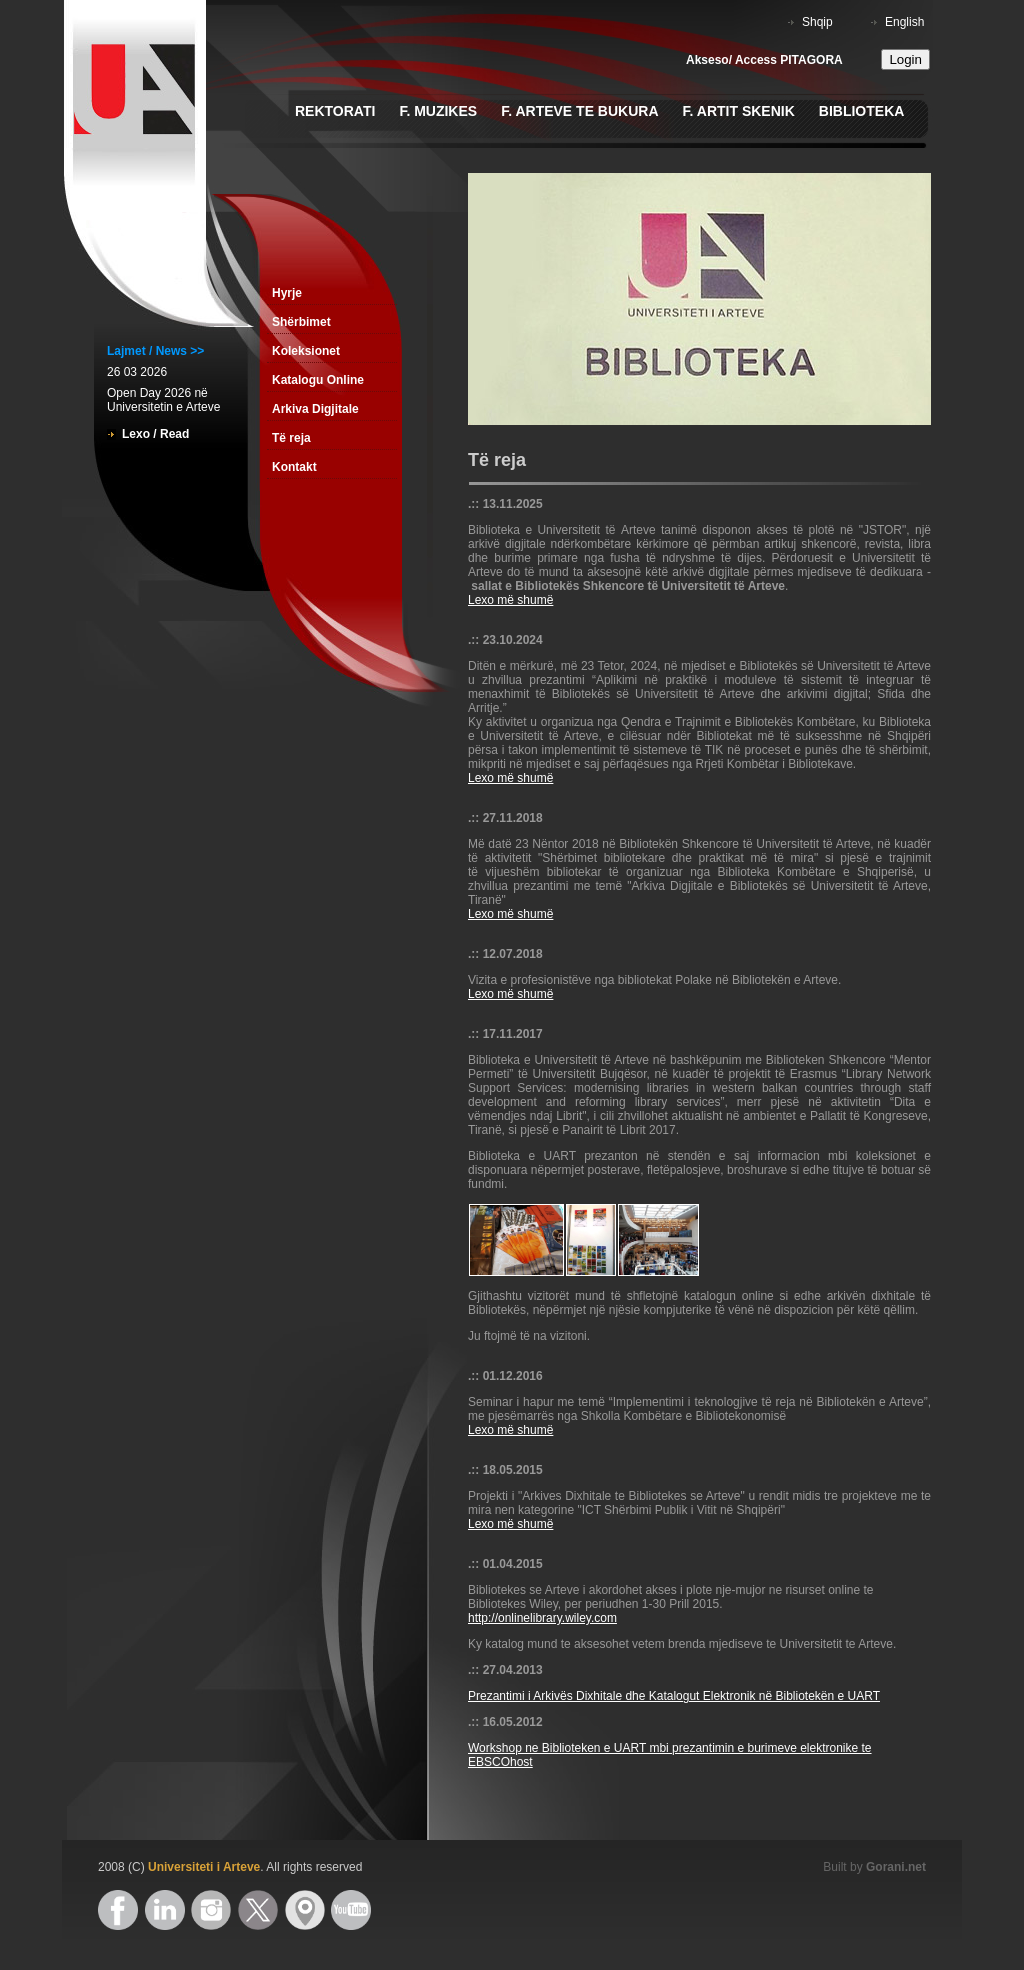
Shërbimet (301, 322)
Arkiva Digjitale (315, 409)
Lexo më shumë (510, 600)
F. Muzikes (438, 111)
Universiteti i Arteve (204, 1867)
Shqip (817, 22)
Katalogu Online (318, 380)
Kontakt (294, 467)
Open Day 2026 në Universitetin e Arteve (163, 400)
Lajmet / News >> (155, 351)
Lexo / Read (155, 434)
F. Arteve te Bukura (579, 111)
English (904, 22)
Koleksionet (306, 351)
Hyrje (287, 293)
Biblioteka (862, 111)
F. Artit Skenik (739, 111)
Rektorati (335, 111)
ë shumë (530, 1524)
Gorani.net (896, 1867)
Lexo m (487, 1524)
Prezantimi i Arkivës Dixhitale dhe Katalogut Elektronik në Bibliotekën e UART (674, 1696)
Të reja (291, 438)
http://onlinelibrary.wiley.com (542, 1618)
